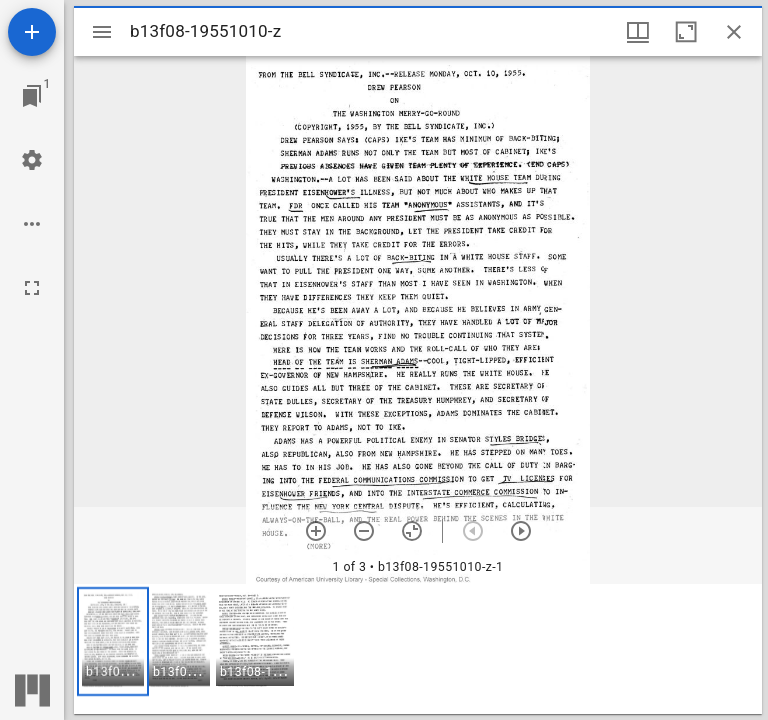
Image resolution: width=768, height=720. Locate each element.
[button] (113, 641)
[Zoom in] (316, 531)
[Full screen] (32, 288)
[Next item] (521, 531)
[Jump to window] (32, 96)
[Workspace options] (32, 224)
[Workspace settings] (32, 160)
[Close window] (734, 32)
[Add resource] (32, 32)
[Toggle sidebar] (102, 32)
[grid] (418, 649)
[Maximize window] (686, 32)
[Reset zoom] (412, 531)
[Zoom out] (364, 531)
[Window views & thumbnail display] (638, 32)
